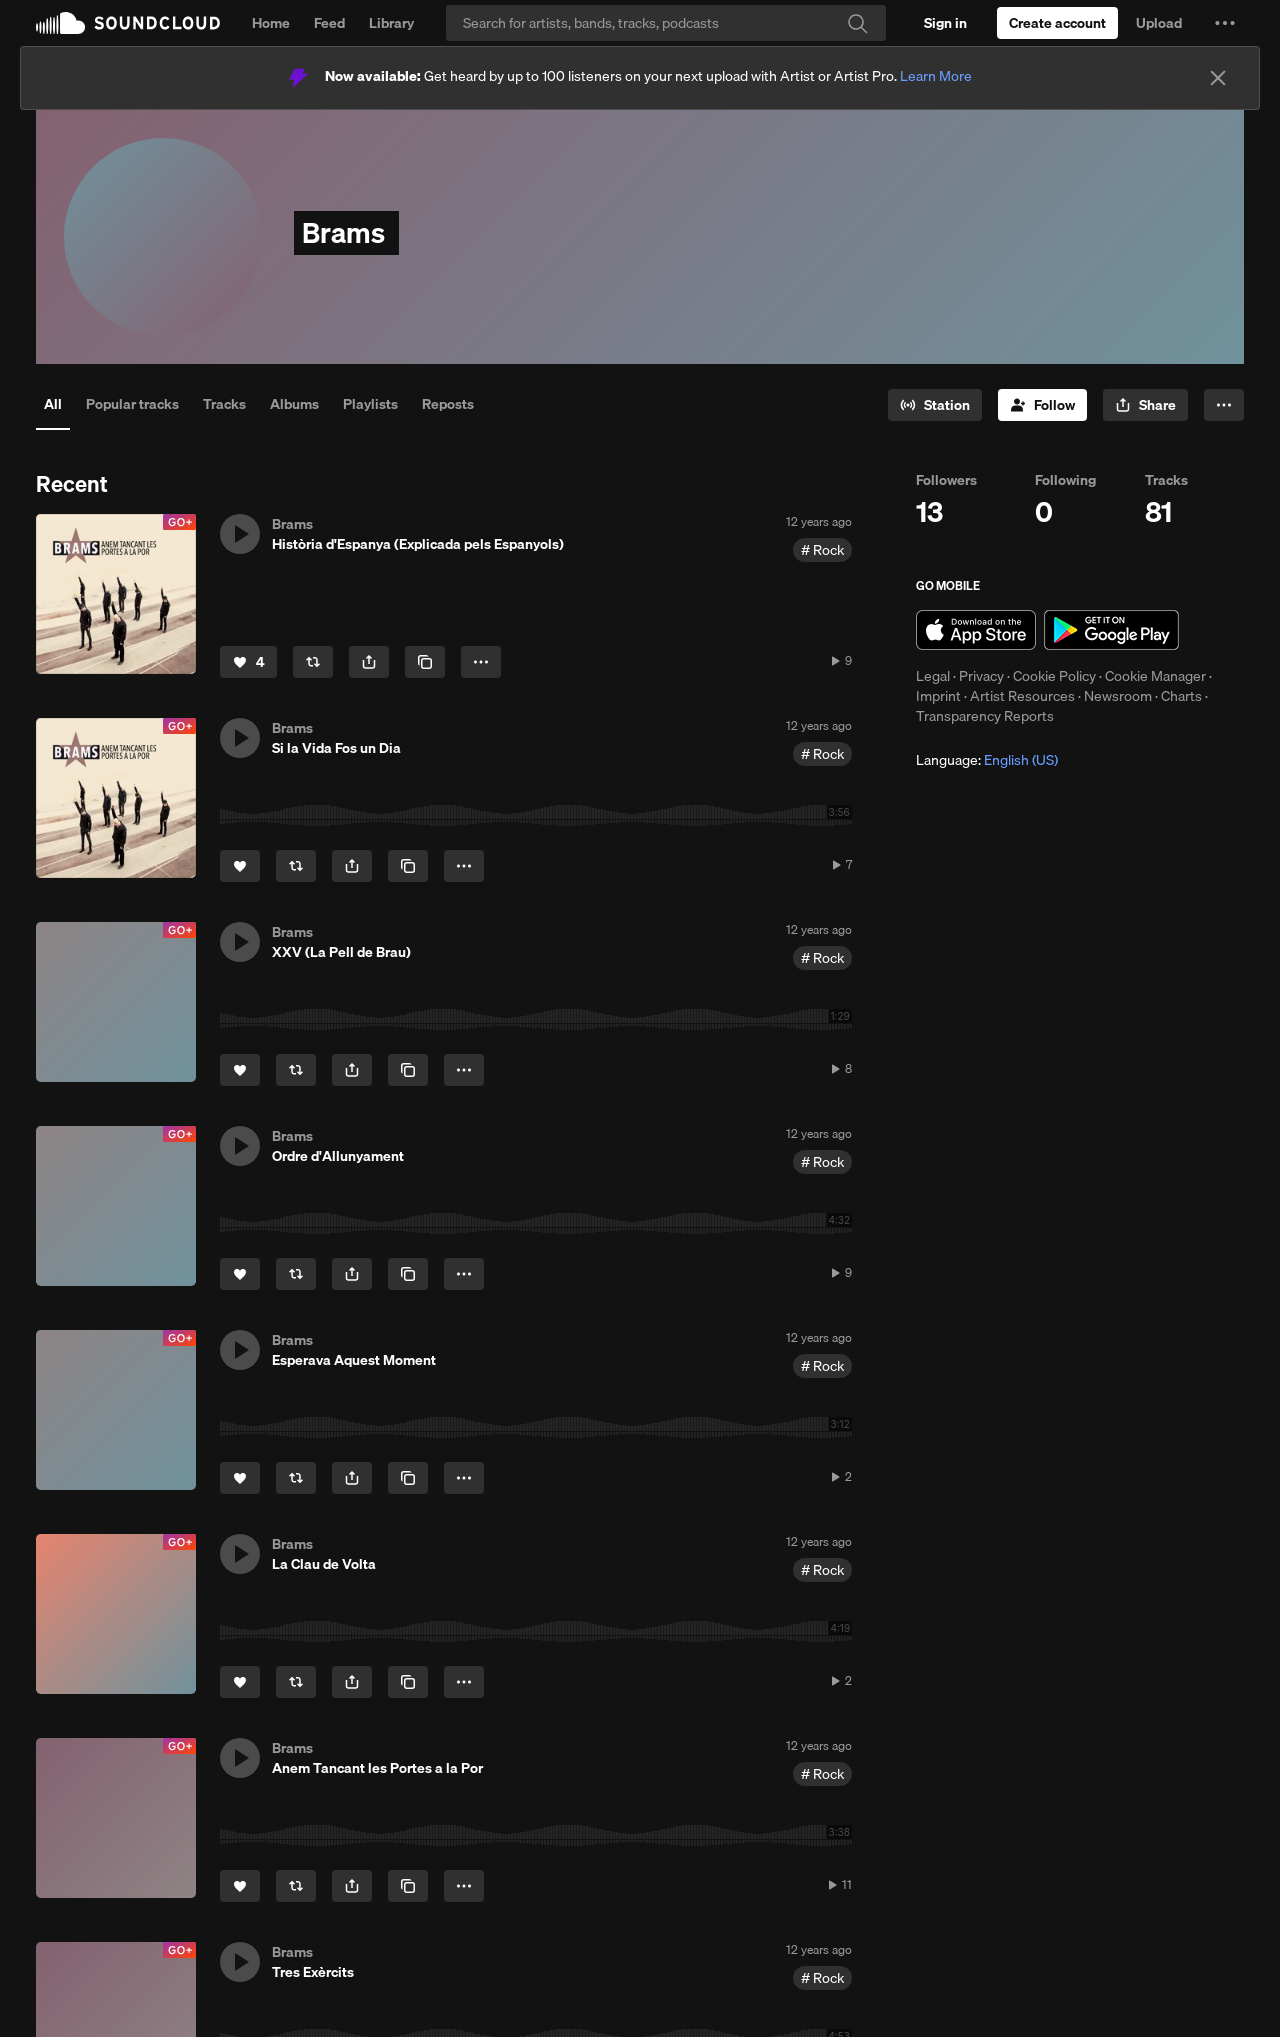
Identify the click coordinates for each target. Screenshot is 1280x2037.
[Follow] (1042, 405)
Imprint (938, 696)
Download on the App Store (976, 630)
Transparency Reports (985, 716)
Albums (294, 404)
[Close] (1218, 78)
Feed (329, 23)
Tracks (224, 404)
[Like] (248, 662)
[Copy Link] (425, 662)
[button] (1225, 23)
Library (391, 23)
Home (271, 23)
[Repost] (313, 662)
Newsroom (1118, 696)
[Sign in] (945, 23)
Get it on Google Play (1111, 630)
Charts (1181, 696)
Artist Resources (1022, 696)
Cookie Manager (1155, 676)
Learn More (936, 76)
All (53, 404)
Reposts (448, 404)
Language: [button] (987, 760)
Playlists (370, 404)
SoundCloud (128, 23)
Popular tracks (132, 404)
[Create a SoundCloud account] (1057, 23)
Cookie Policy (1054, 676)
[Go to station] (935, 405)
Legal (933, 676)
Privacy (981, 676)
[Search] (666, 23)
